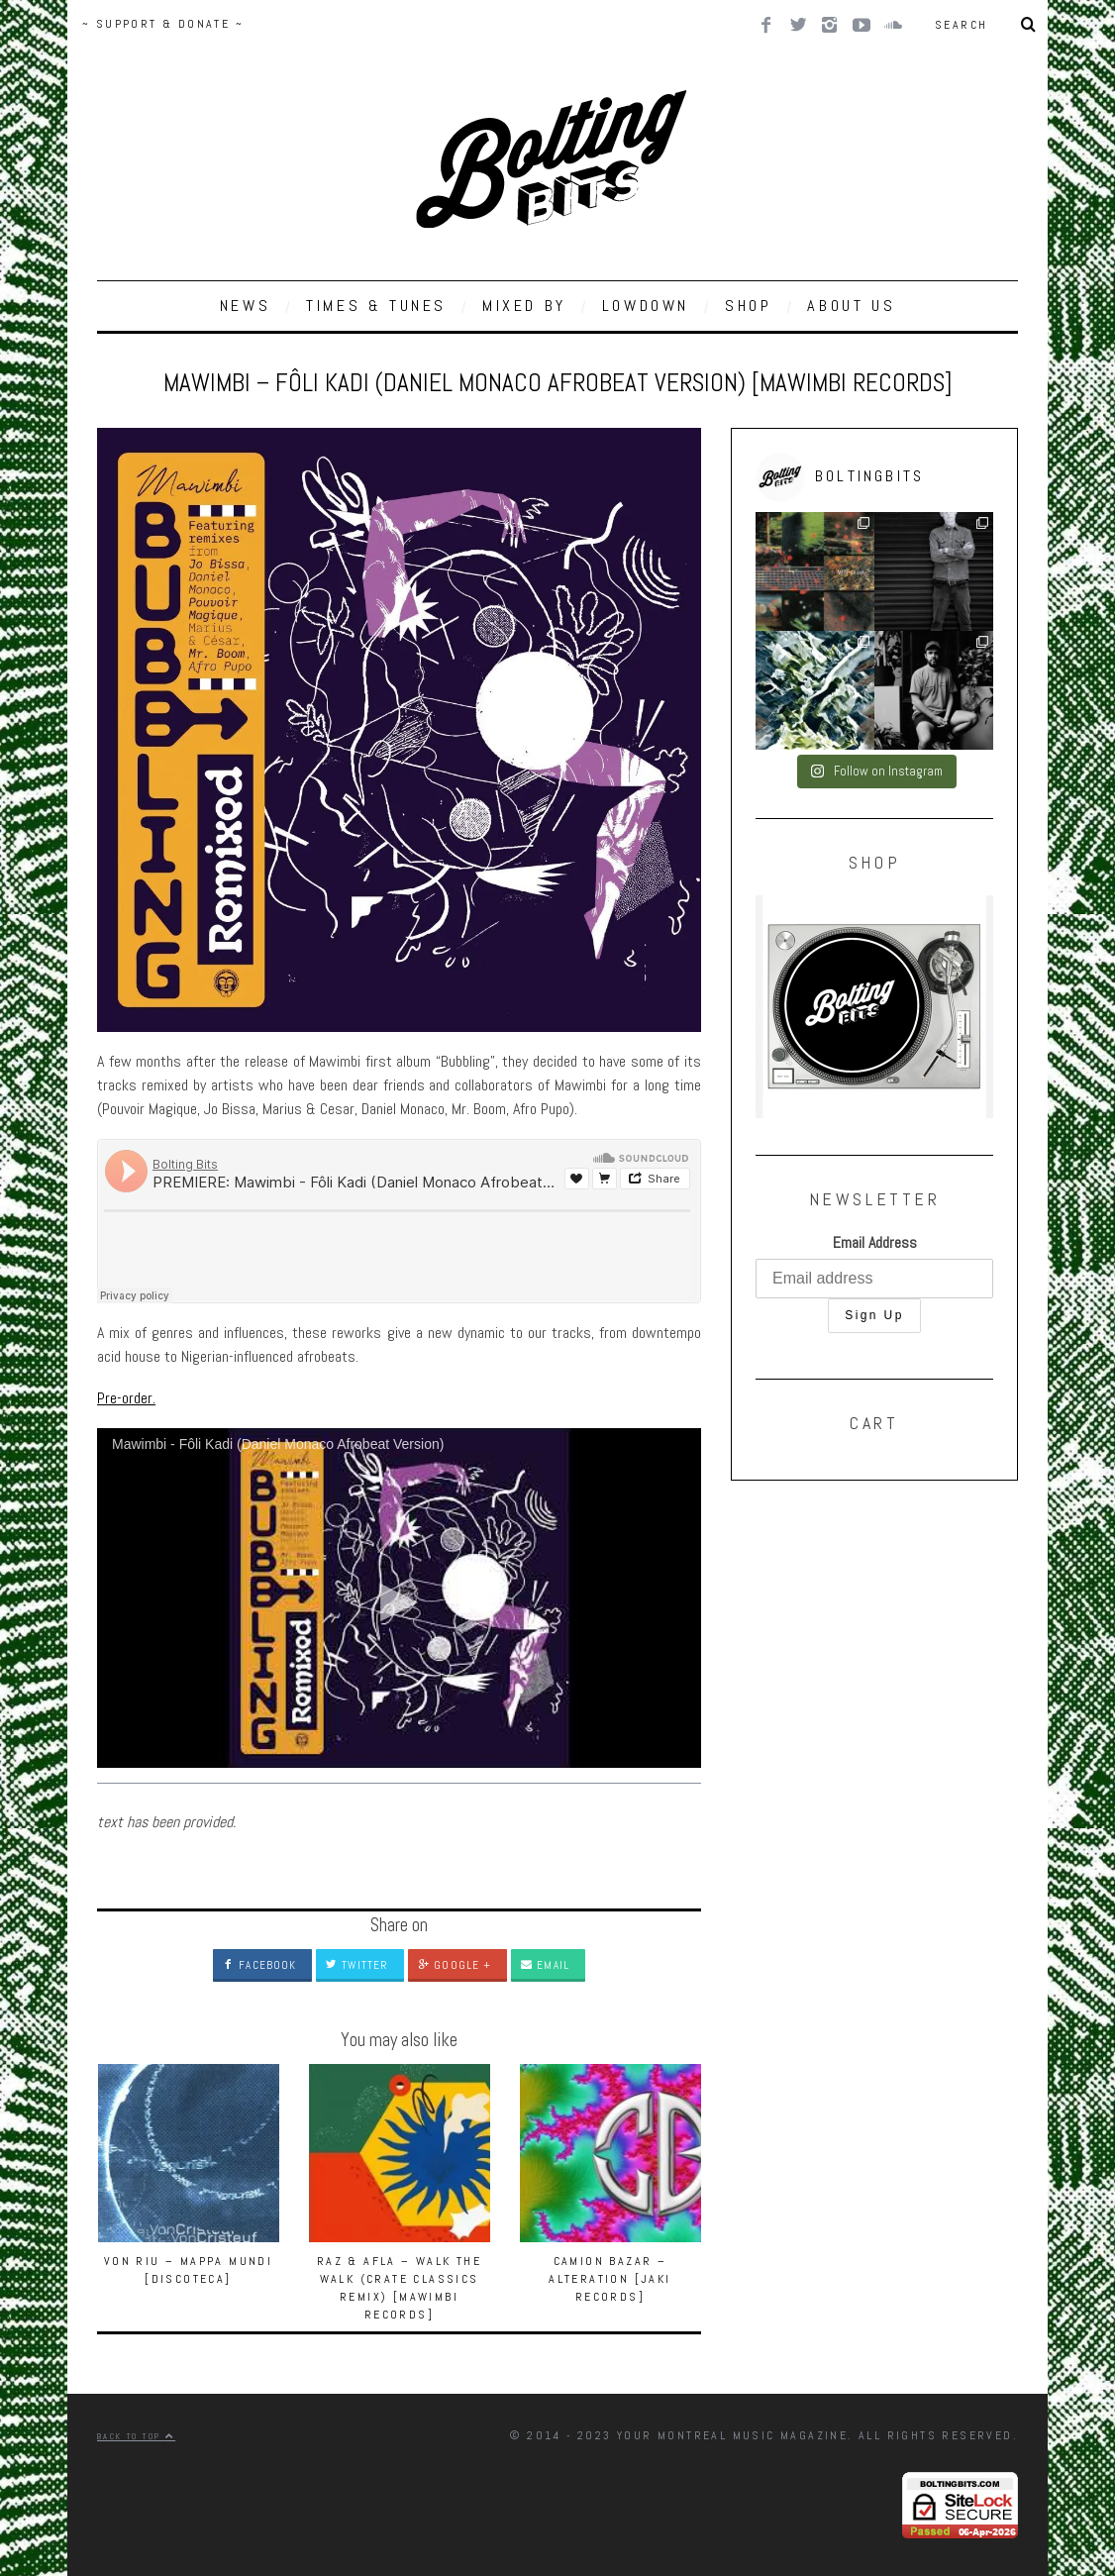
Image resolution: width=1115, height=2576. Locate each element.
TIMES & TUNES (376, 305)
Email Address (875, 1242)
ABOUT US (851, 305)
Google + (454, 1965)
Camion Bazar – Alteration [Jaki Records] (609, 2279)
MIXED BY (524, 305)
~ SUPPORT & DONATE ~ (163, 24)
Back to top (136, 2436)
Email (545, 1965)
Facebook (259, 1965)
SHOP (748, 305)
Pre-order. (126, 1398)
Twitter (357, 1965)
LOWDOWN (645, 305)
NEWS (245, 305)
